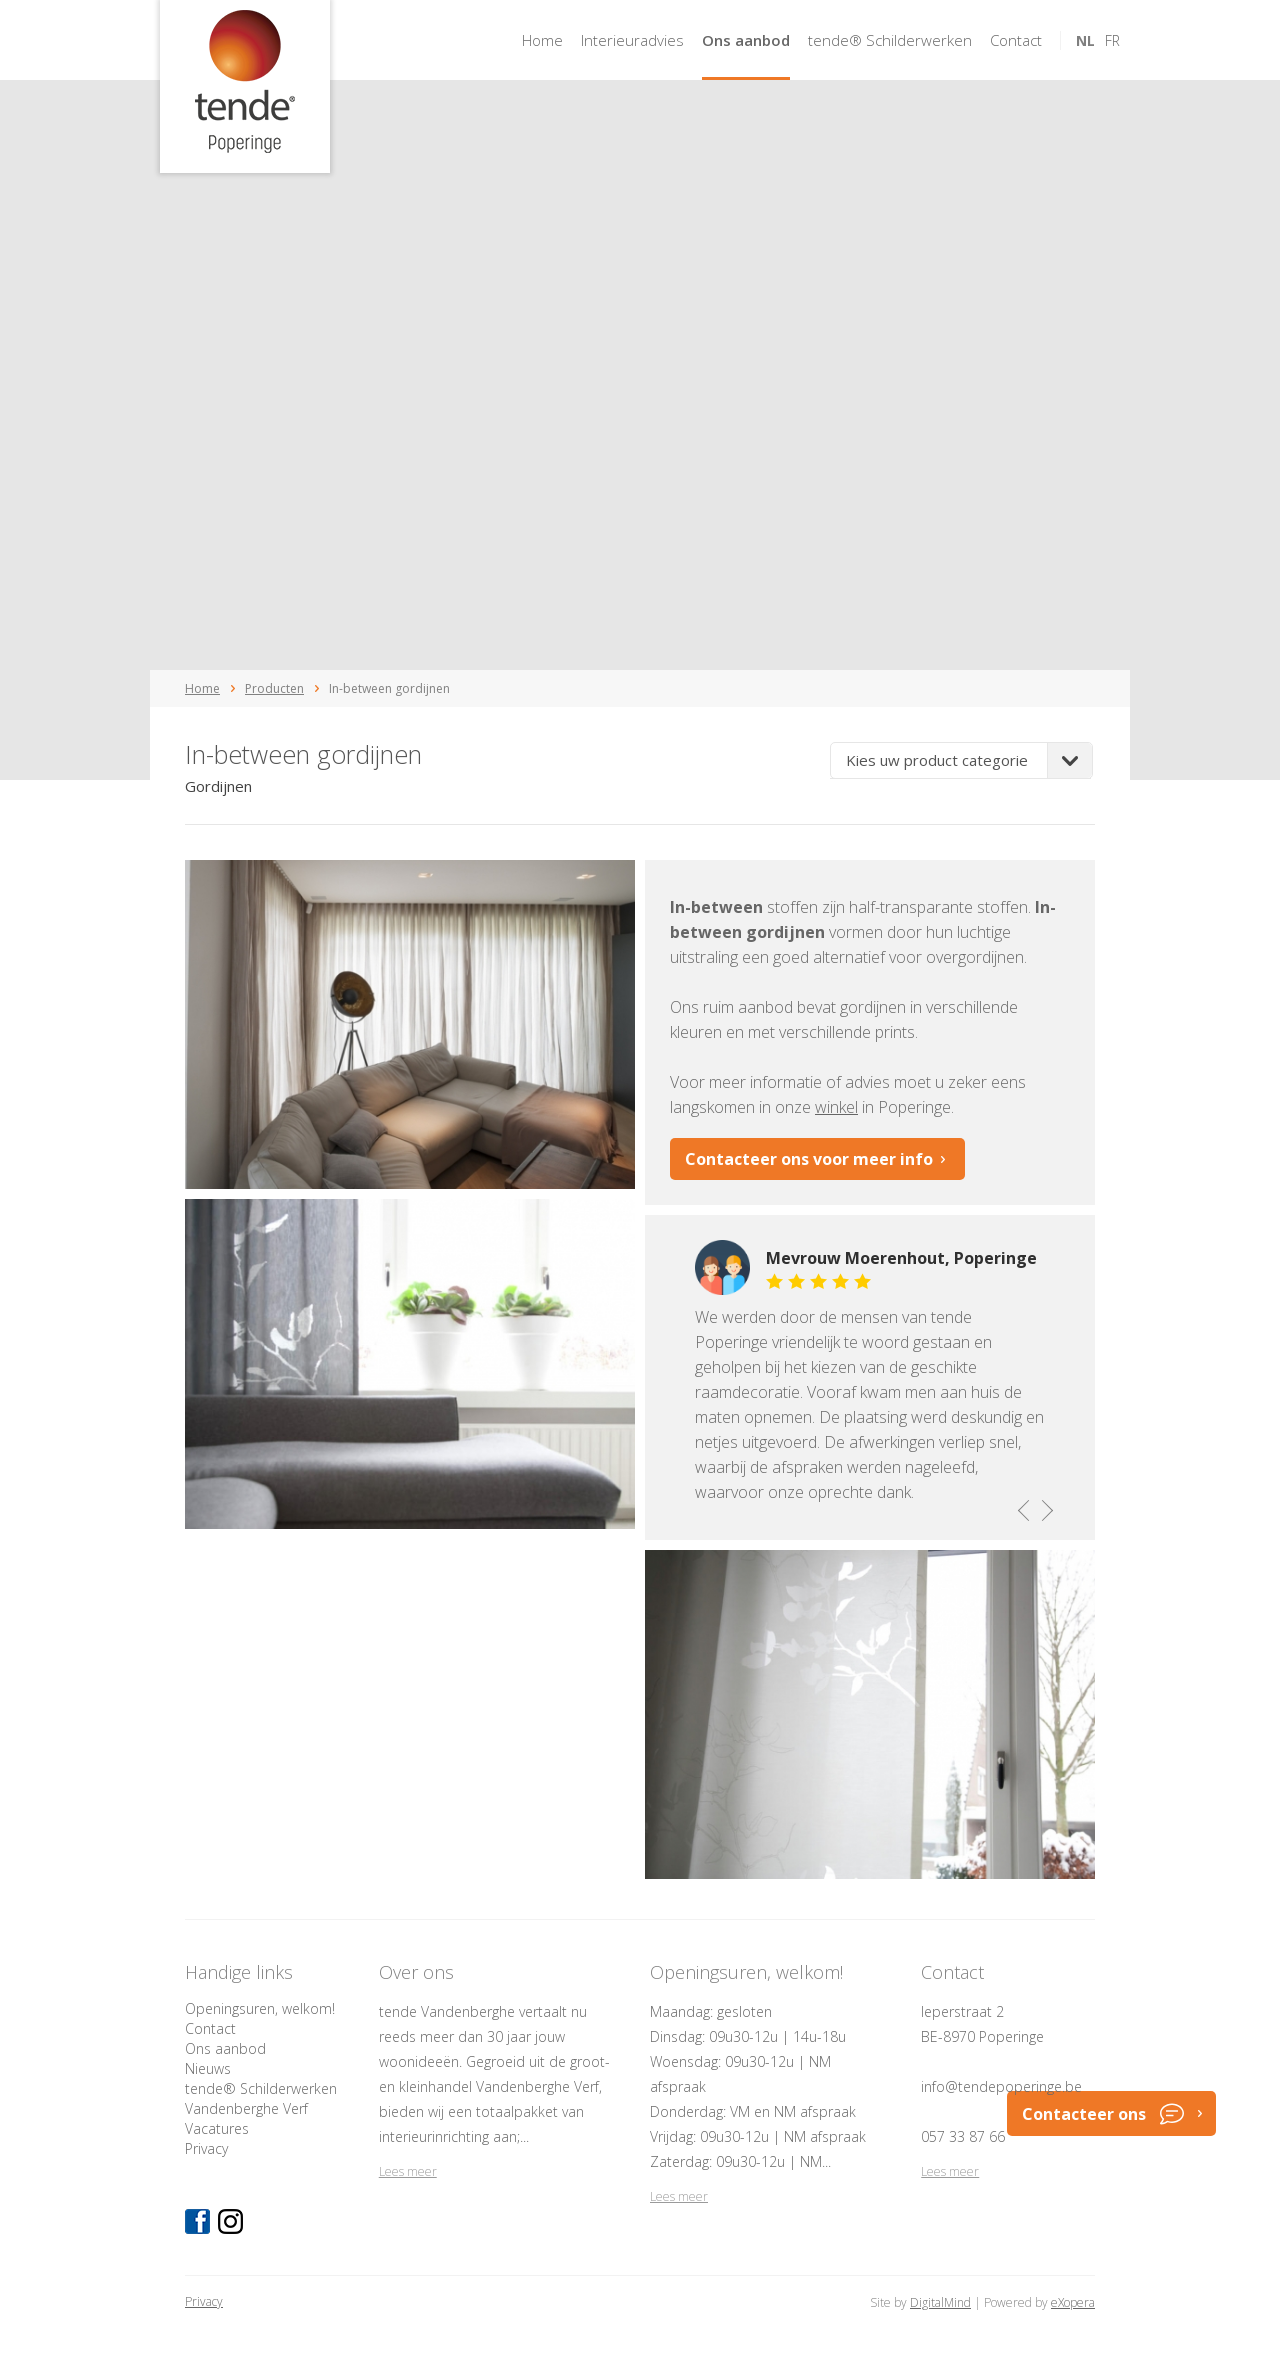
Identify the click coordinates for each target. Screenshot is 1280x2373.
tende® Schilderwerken (890, 40)
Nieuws (208, 2068)
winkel (836, 1107)
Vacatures (217, 2128)
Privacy (206, 2148)
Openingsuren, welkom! (260, 2008)
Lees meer (408, 2171)
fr (1112, 40)
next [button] (1045, 1510)
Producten (274, 688)
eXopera (1073, 2302)
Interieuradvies (632, 40)
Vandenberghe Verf (246, 2108)
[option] (870, 1377)
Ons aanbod (746, 40)
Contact (1016, 40)
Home (542, 40)
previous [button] (1025, 1510)
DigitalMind (940, 2302)
